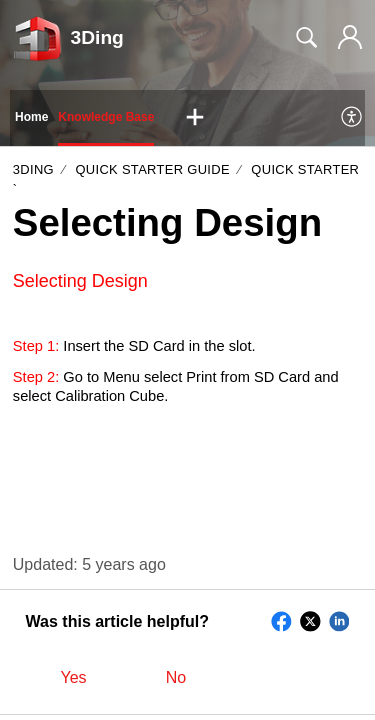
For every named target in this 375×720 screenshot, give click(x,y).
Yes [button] (74, 677)
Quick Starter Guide (152, 169)
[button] (195, 118)
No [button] (176, 677)
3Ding (33, 169)
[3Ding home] (38, 38)
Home (31, 117)
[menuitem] (352, 118)
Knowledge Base (106, 117)
